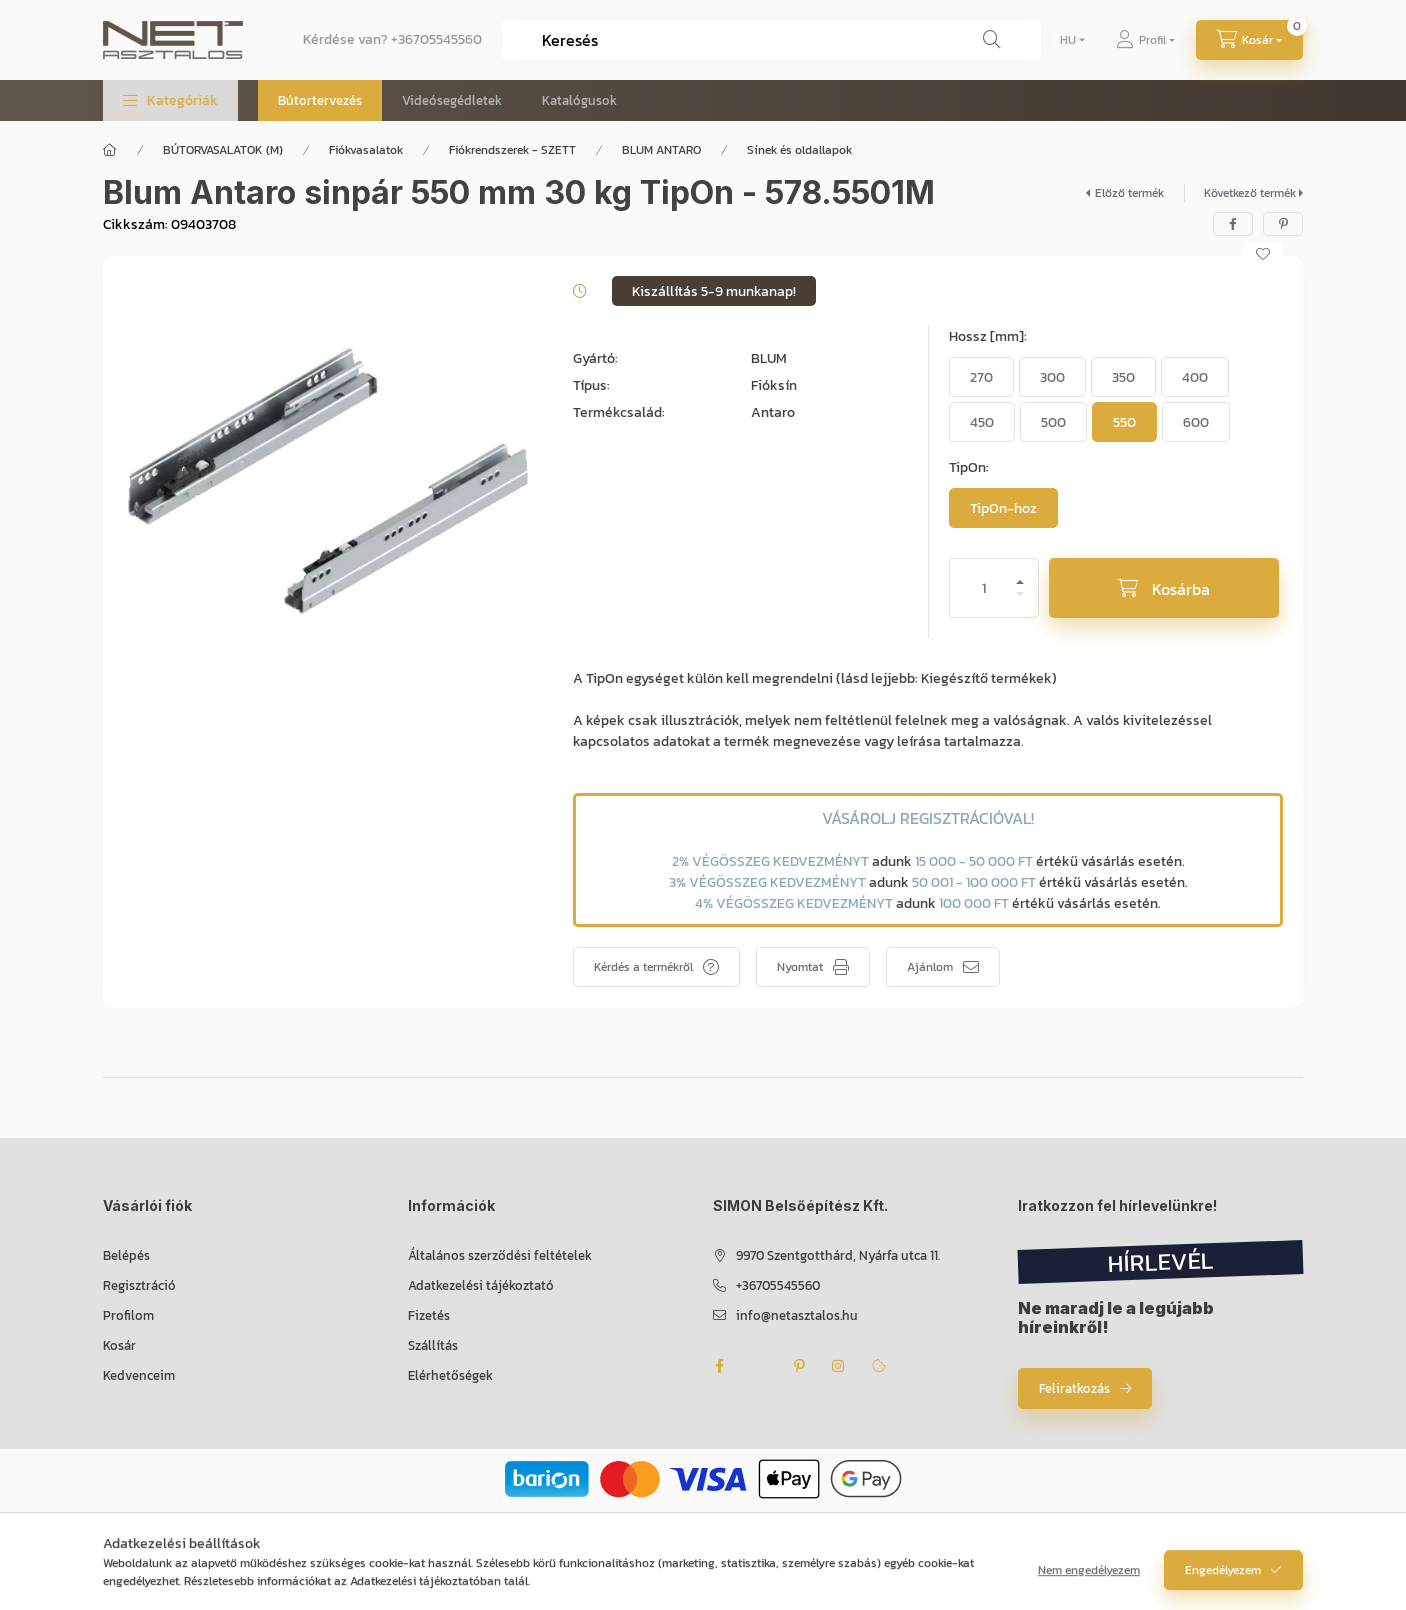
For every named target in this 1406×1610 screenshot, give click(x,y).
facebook (719, 1366)
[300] (1052, 377)
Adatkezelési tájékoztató (481, 1285)
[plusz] (1020, 573)
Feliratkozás (1074, 1388)
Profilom (128, 1315)
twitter (759, 1366)
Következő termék (1250, 193)
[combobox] (771, 40)
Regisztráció (139, 1285)
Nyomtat (800, 967)
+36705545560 (436, 39)
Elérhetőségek (450, 1375)
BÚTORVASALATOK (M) (223, 150)
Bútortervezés (320, 100)
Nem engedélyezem (1089, 1580)
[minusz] (1020, 602)
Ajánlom (930, 967)
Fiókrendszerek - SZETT (512, 150)
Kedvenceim (139, 1375)
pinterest (799, 1366)
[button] (170, 100)
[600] (1196, 422)
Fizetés (429, 1315)
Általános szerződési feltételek (500, 1255)
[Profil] (1145, 40)
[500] (1053, 422)
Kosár (119, 1345)
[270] (981, 377)
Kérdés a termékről (643, 967)
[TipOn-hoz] (1003, 508)
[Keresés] (992, 40)
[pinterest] (1283, 224)
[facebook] (1233, 224)
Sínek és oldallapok (799, 150)
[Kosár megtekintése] (1249, 40)
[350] (1123, 377)
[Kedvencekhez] (1263, 254)
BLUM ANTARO (661, 150)
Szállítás (433, 1345)
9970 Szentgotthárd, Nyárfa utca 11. (838, 1255)
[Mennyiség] (984, 588)
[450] (982, 422)
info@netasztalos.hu (797, 1315)
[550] (1124, 422)
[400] (1195, 377)
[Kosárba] (1164, 588)
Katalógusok (579, 100)
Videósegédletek (452, 100)
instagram (839, 1366)
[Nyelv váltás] (1068, 40)
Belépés (126, 1255)
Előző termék (1129, 193)
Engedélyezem (1223, 1580)
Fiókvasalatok (366, 150)
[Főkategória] (110, 150)
